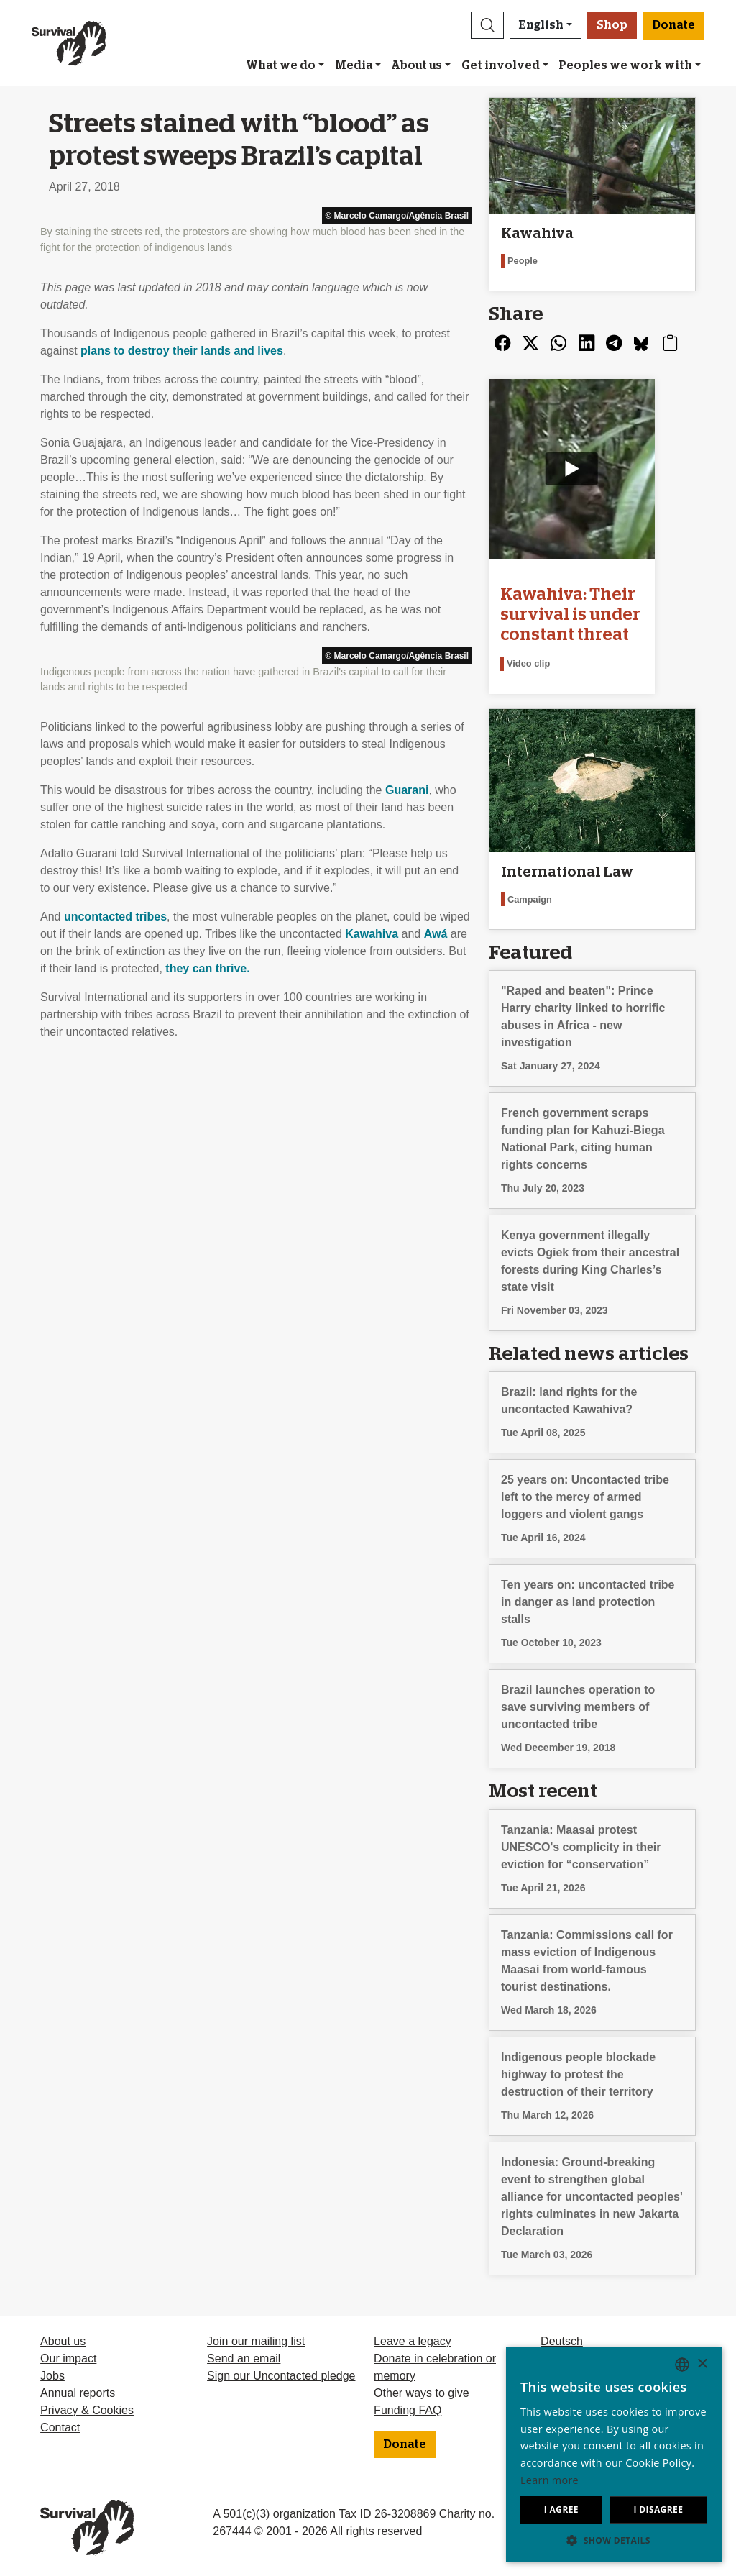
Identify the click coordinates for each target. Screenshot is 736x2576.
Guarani (406, 790)
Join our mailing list (256, 2337)
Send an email (243, 2355)
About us (416, 65)
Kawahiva (371, 934)
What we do (281, 65)
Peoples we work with (625, 65)
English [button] (541, 25)
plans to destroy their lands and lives (181, 350)
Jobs (52, 2372)
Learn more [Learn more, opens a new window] (549, 2480)
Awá (436, 934)
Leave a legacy (412, 2337)
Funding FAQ (407, 2407)
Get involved (500, 65)
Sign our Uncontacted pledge (281, 2372)
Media (353, 65)
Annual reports (77, 2389)
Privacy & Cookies (87, 2407)
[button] (487, 25)
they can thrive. (207, 968)
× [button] (701, 2364)
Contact (60, 2424)
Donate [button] (673, 25)
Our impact (68, 2355)
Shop (612, 25)
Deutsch (561, 2337)
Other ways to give (421, 2389)
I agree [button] (561, 2509)
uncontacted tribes (115, 916)
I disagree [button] (658, 2509)
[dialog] (614, 2454)
